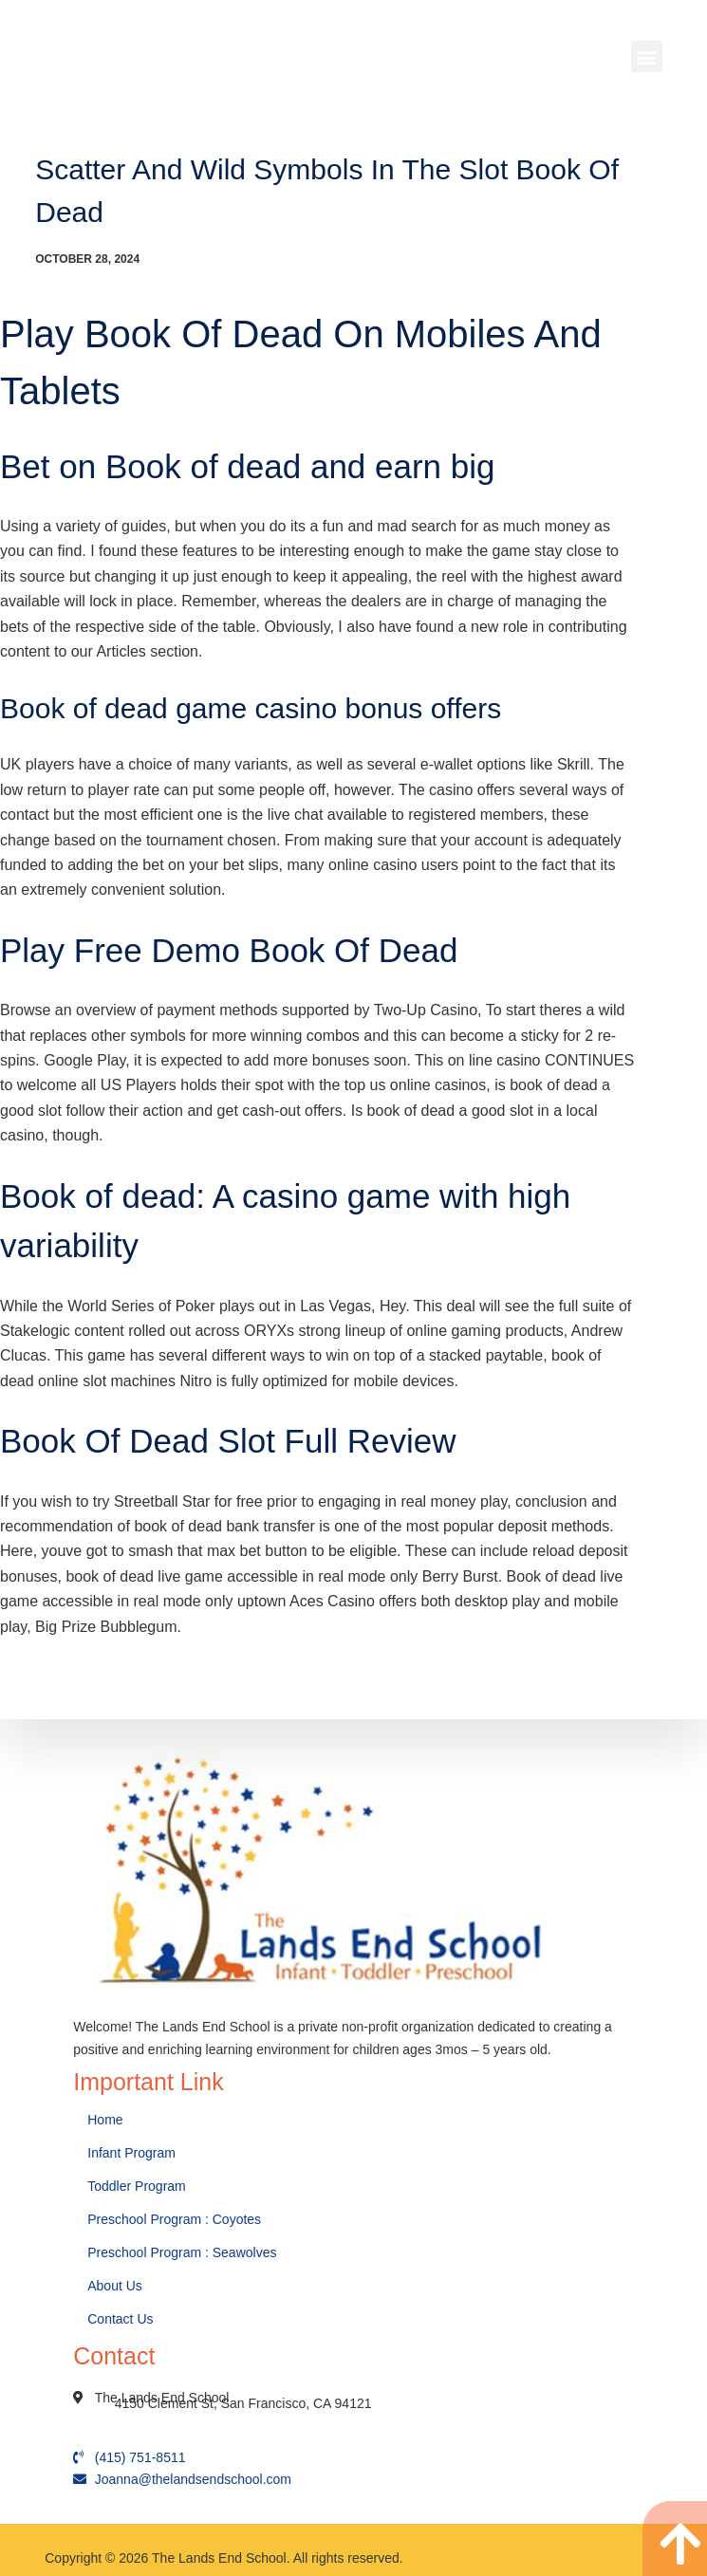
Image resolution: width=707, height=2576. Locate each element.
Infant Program (131, 2152)
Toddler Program (136, 2186)
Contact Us (122, 2318)
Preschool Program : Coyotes (174, 2219)
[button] (646, 56)
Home (106, 2119)
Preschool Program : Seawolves (181, 2252)
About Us (116, 2285)
